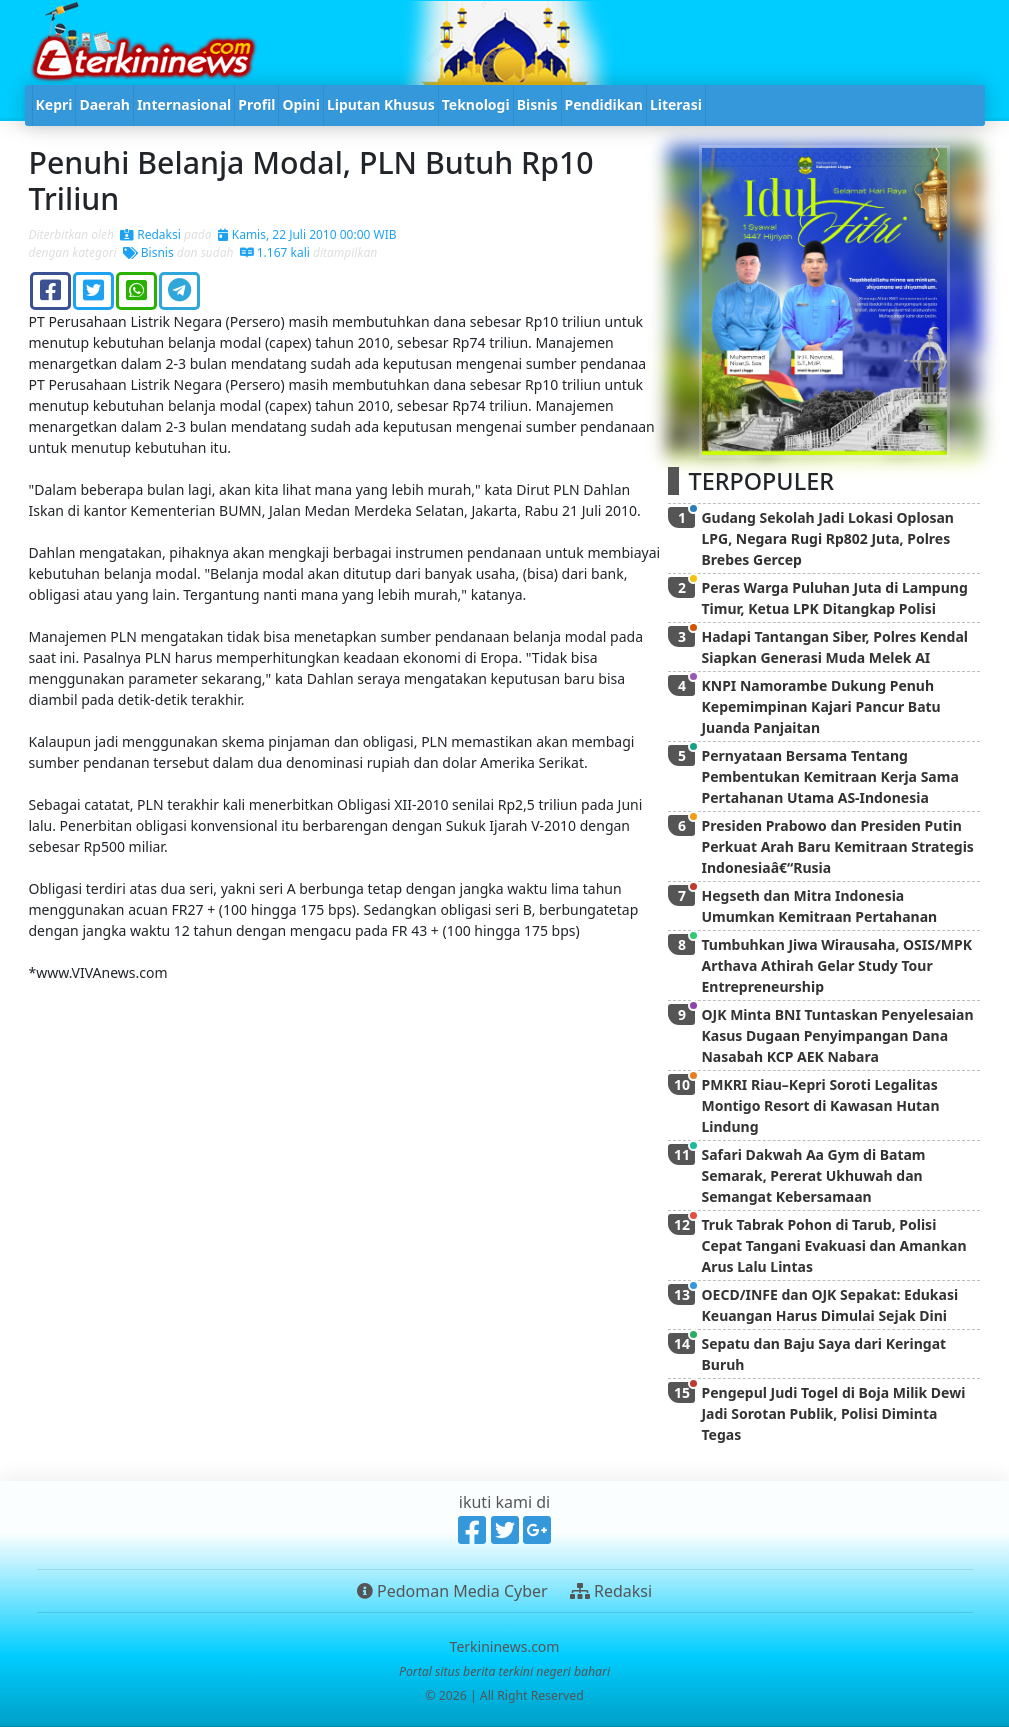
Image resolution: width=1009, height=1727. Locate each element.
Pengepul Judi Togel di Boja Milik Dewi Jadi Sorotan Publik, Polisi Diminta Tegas (833, 1413)
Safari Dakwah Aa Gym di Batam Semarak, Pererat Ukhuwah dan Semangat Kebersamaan (813, 1175)
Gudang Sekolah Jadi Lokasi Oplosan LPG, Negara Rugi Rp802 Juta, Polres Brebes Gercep (827, 538)
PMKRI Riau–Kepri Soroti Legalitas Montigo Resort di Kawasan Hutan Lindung (820, 1105)
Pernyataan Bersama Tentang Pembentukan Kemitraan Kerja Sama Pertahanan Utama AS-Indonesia (829, 776)
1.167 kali (275, 252)
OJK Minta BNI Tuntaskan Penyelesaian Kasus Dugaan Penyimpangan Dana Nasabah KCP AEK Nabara (837, 1035)
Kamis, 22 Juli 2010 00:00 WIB (307, 234)
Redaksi (150, 234)
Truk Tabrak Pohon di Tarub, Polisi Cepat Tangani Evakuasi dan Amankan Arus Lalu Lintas (833, 1245)
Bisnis (148, 252)
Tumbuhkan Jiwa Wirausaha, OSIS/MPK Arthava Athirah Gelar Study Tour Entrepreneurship (836, 965)
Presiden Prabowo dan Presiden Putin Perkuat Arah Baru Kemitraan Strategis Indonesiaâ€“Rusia (837, 846)
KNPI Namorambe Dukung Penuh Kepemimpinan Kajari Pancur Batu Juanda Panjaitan (820, 706)
